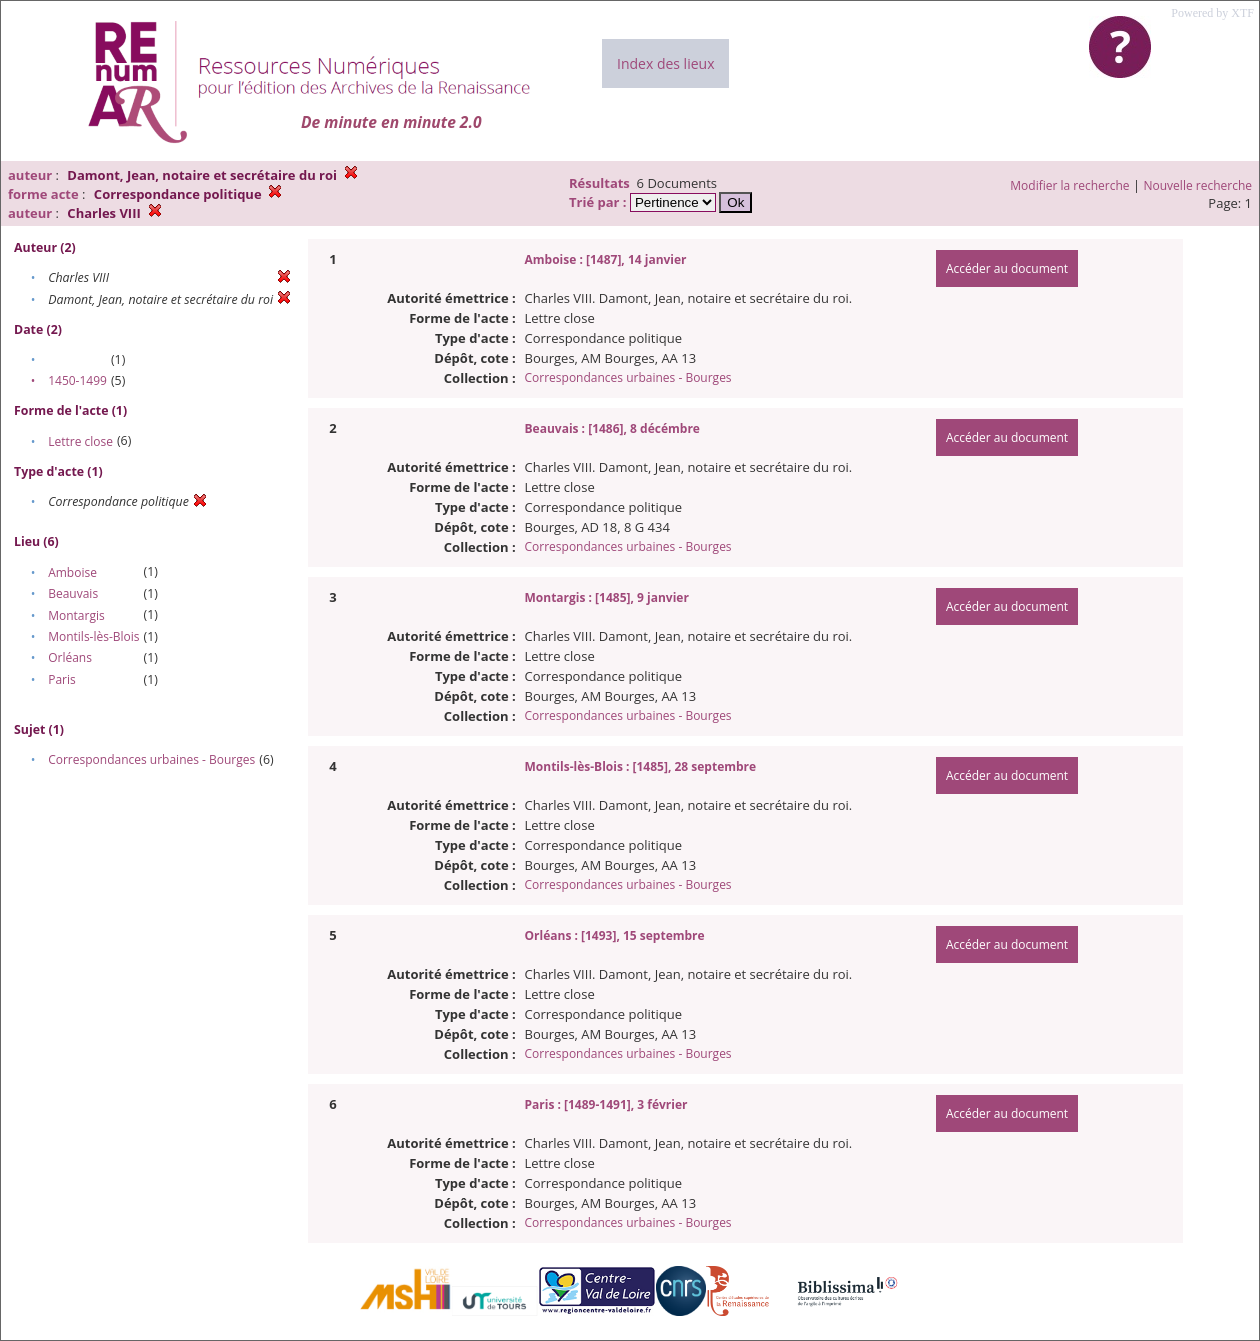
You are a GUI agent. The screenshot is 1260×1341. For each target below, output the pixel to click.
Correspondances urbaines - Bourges (151, 759)
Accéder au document (1007, 268)
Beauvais (73, 593)
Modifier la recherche (1069, 185)
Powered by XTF (1212, 13)
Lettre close (80, 441)
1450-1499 (77, 380)
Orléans (70, 657)
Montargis (76, 615)
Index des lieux (665, 63)
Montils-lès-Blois (93, 636)
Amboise (72, 572)
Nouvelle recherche (1198, 185)
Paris (62, 679)
